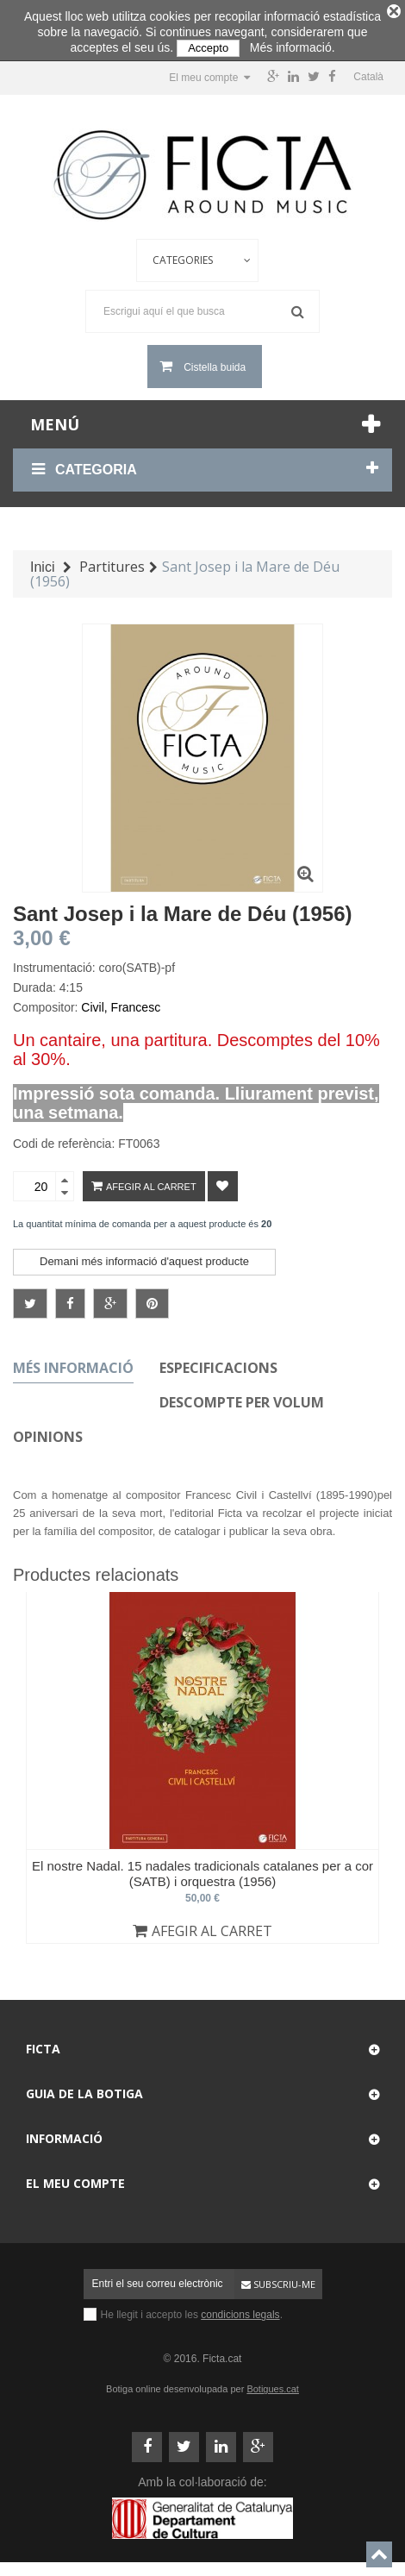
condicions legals (240, 2310)
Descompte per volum (241, 1397)
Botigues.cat (272, 2384)
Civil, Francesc (120, 1003)
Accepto (208, 47)
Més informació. (292, 47)
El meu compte (75, 2179)
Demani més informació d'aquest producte (144, 1256)
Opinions (48, 1432)
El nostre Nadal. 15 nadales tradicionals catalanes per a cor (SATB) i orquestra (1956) (202, 1869)
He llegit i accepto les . (192, 2310)
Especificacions (218, 1363)
